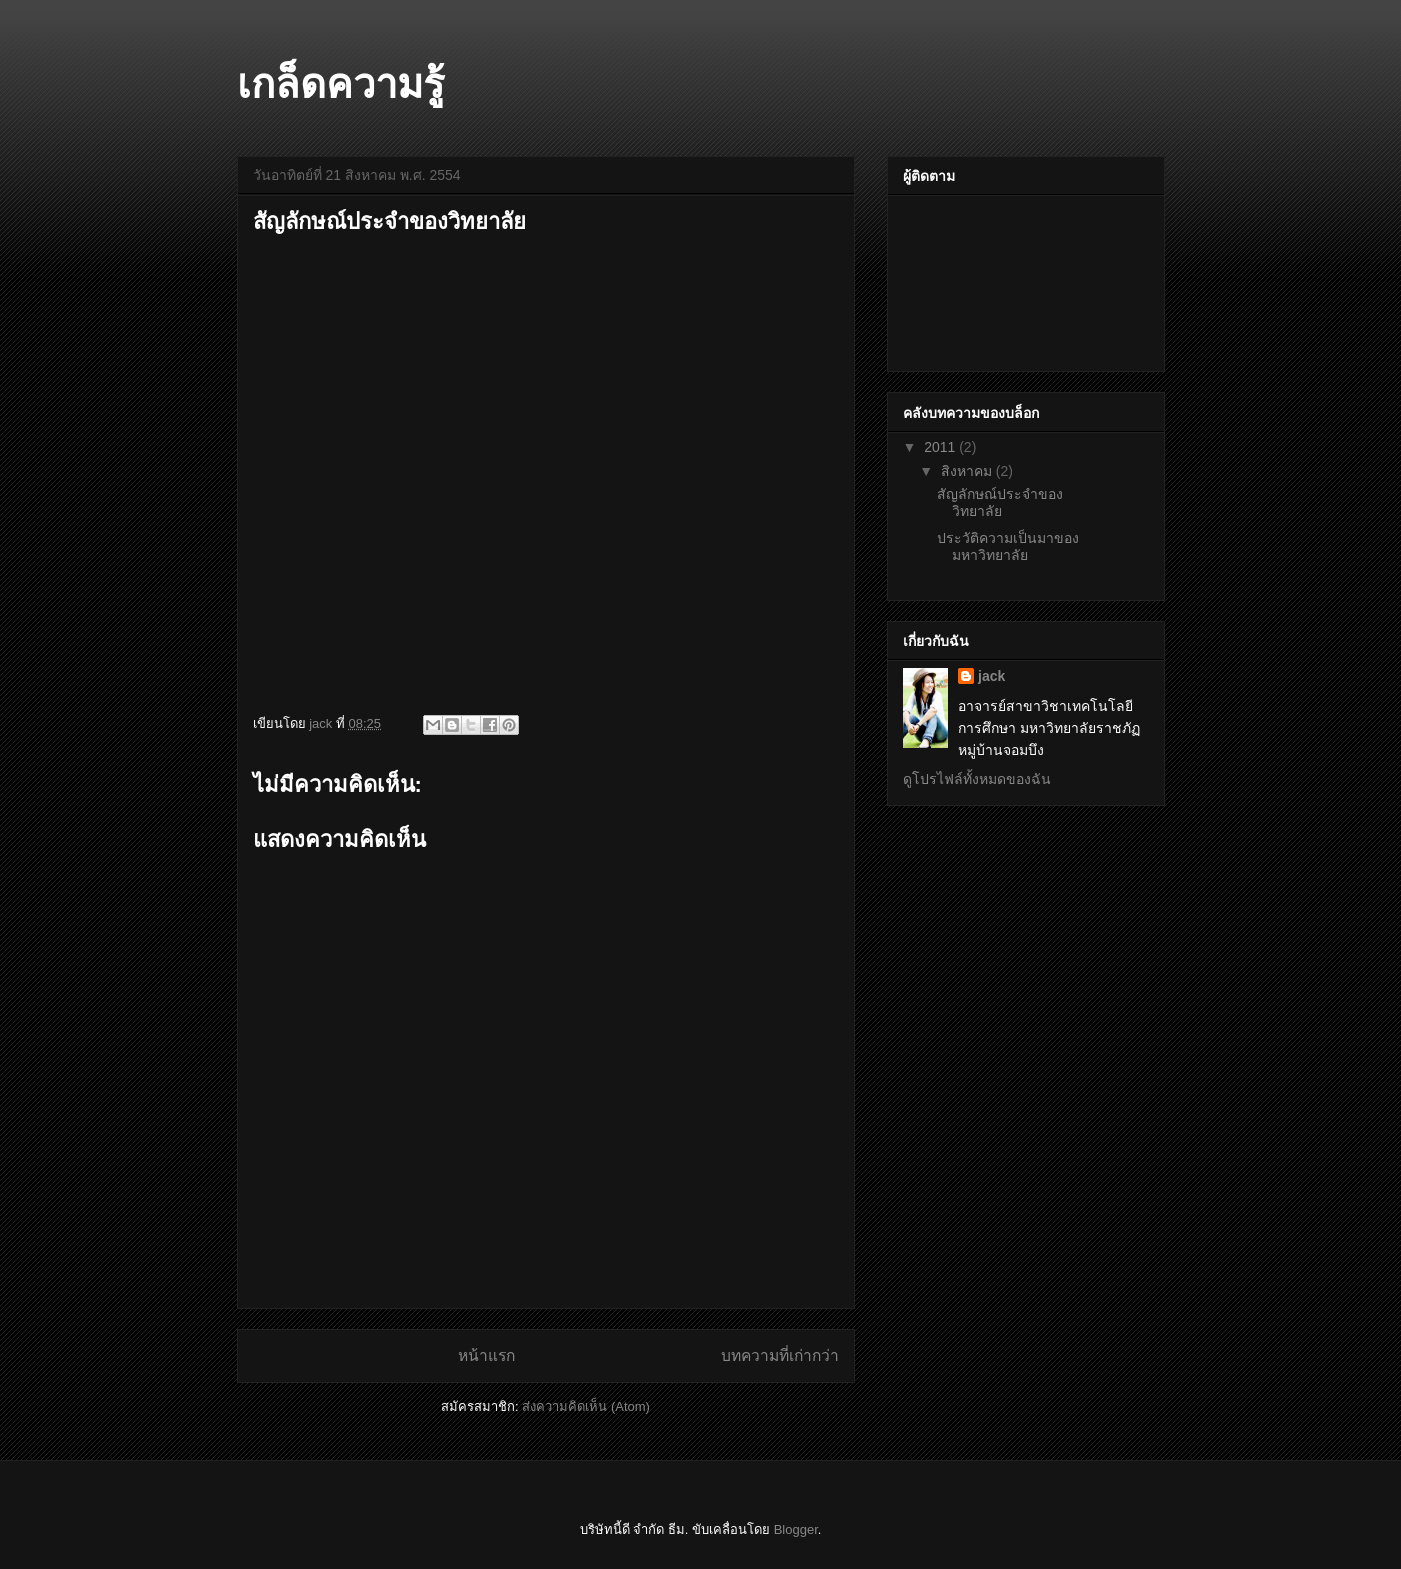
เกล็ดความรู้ (340, 84)
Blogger (796, 1529)
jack (991, 676)
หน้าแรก (486, 1355)
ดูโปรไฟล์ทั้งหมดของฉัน (977, 779)
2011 (941, 447)
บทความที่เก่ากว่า (780, 1355)
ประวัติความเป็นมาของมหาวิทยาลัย (1008, 546)
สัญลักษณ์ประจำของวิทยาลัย (1000, 502)
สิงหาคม (968, 471)
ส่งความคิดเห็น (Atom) (586, 1406)
